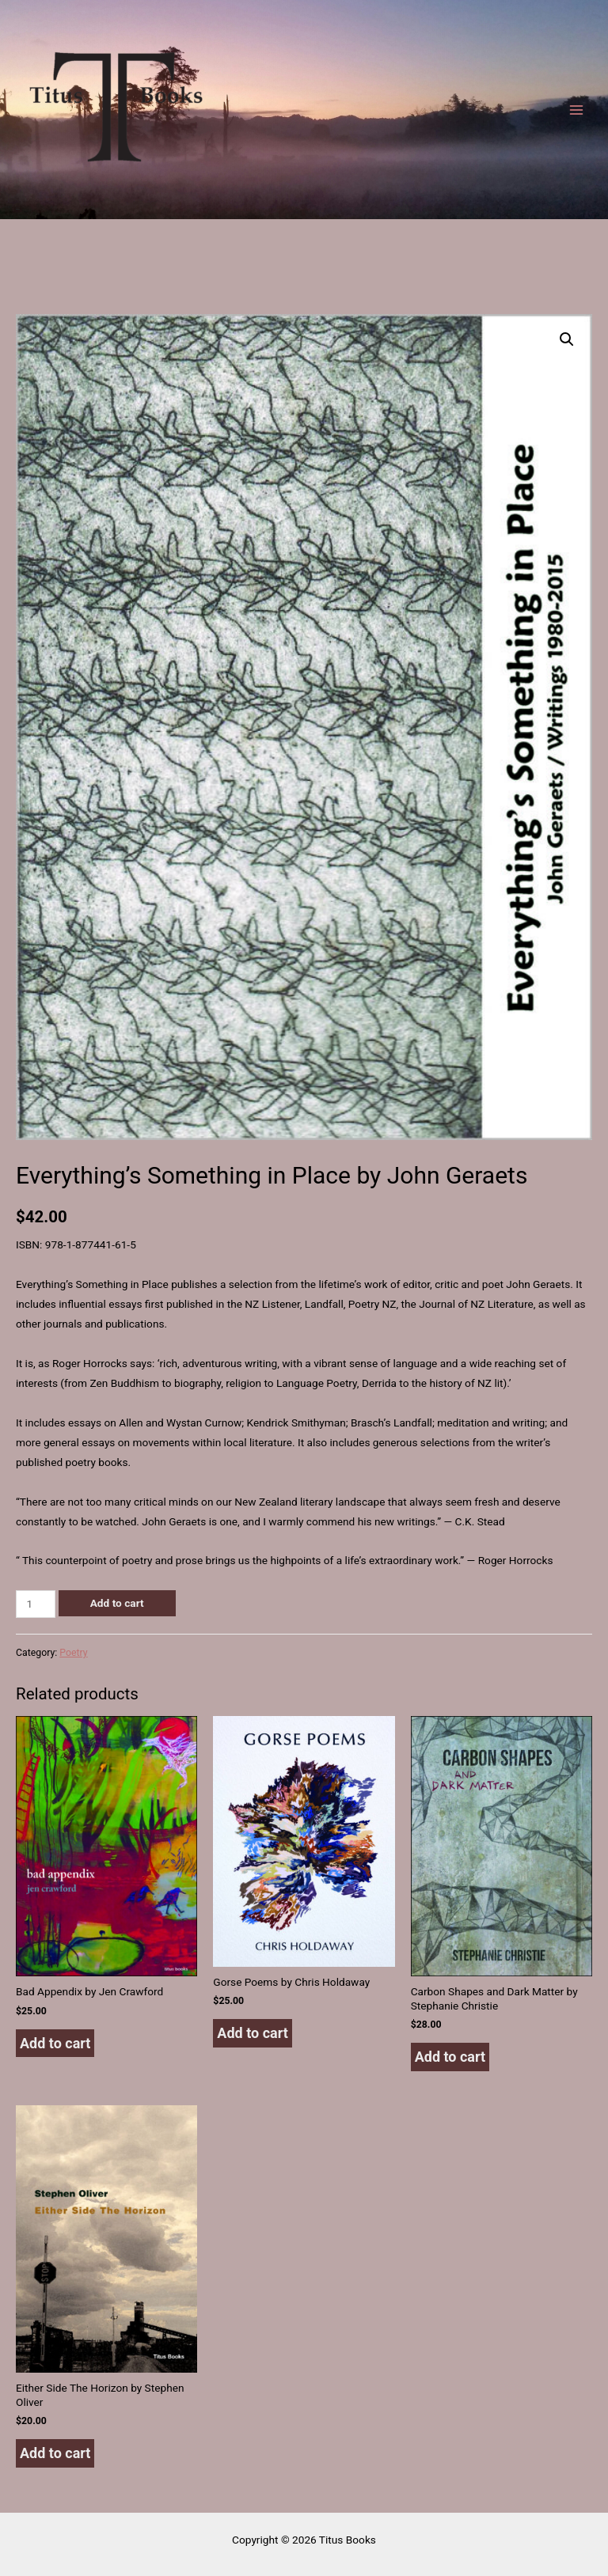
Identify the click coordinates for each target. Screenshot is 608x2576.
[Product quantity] (35, 1604)
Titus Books (18, 207)
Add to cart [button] (55, 2043)
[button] (567, 339)
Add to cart (117, 1603)
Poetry (73, 1652)
